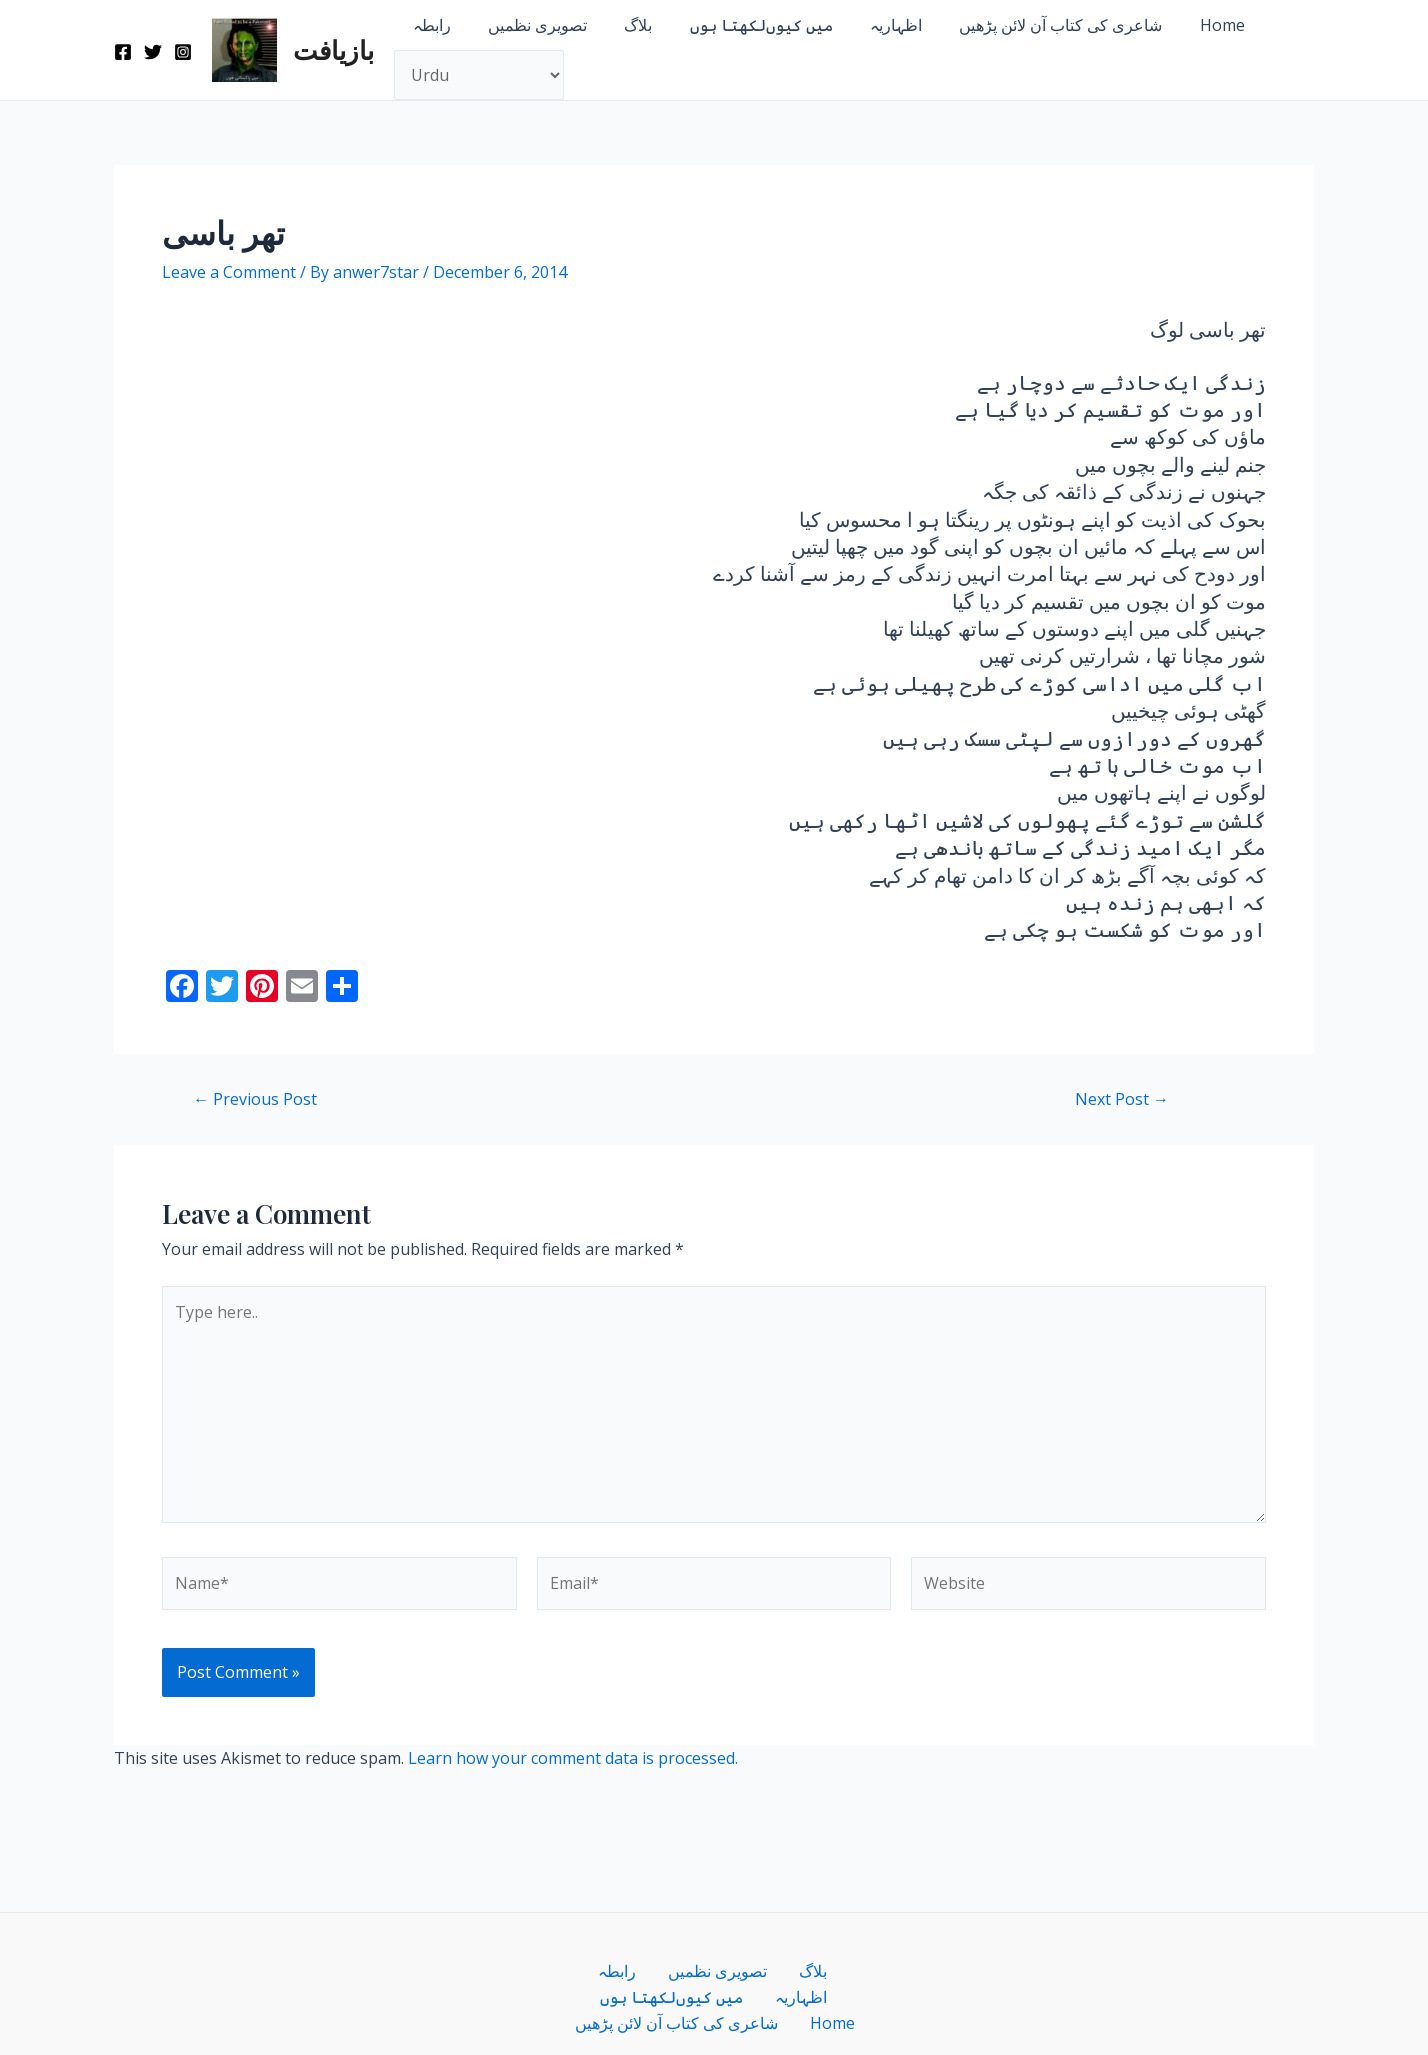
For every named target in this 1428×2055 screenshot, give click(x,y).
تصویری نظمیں (529, 25)
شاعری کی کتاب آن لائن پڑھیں (1031, 25)
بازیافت (333, 49)
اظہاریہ (872, 25)
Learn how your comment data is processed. (573, 1758)
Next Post (1122, 1099)
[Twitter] (153, 52)
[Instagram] (183, 52)
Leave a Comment (229, 272)
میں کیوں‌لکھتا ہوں (742, 25)
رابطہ (429, 25)
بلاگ (625, 25)
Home (1187, 25)
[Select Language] (479, 75)
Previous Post (255, 1099)
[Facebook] (123, 52)
